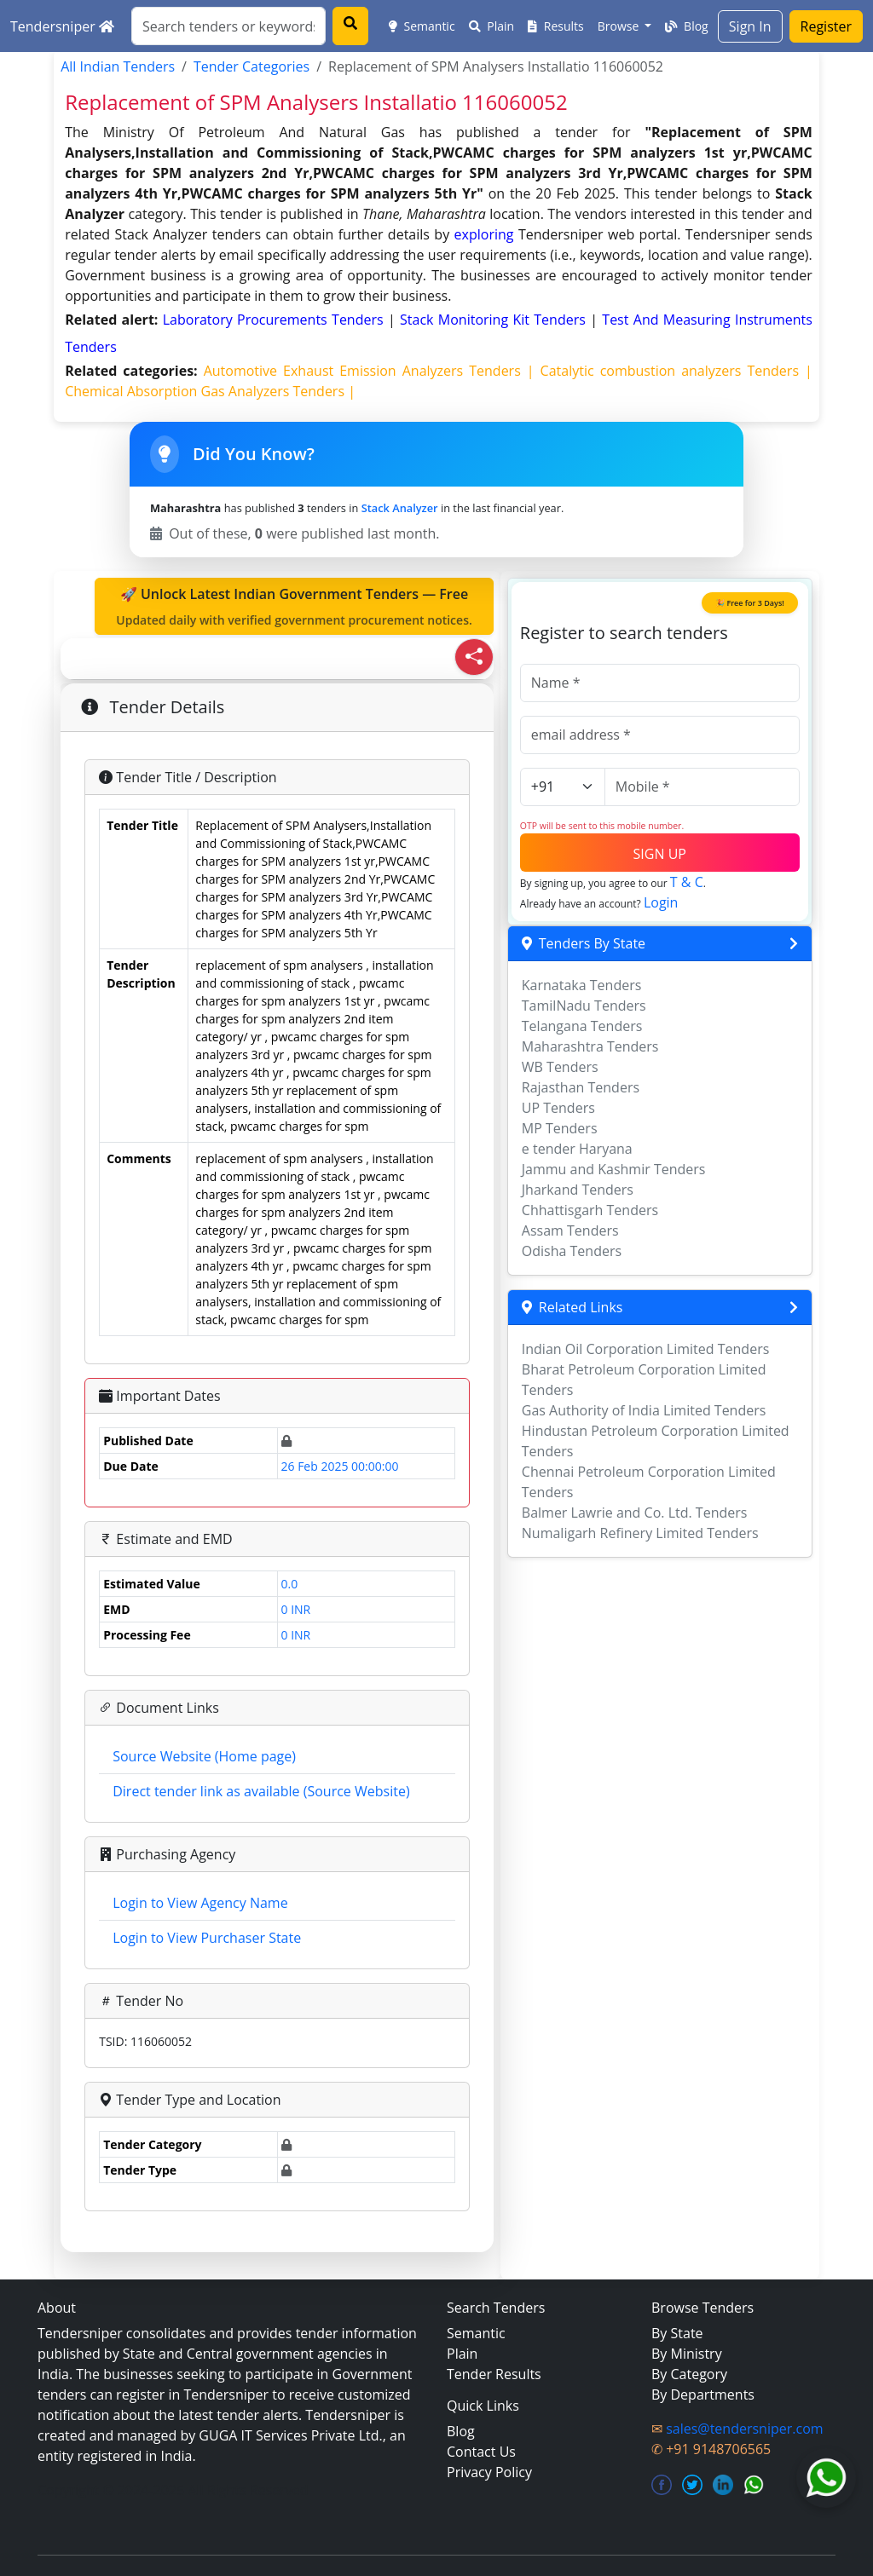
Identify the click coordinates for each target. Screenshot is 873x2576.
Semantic (422, 26)
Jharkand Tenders (577, 1189)
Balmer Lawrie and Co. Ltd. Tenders (635, 1512)
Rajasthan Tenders (580, 1087)
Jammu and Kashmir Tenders (614, 1169)
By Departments (702, 2394)
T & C (686, 882)
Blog (686, 26)
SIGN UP (659, 853)
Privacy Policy (489, 2472)
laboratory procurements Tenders (275, 319)
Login (661, 902)
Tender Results (494, 2374)
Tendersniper (62, 26)
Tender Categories (251, 66)
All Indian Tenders (118, 66)
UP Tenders (558, 1107)
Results (556, 26)
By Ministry (686, 2353)
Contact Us (481, 2451)
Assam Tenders (570, 1230)
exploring (484, 234)
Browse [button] (620, 26)
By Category (689, 2374)
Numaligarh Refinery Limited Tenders (640, 1533)
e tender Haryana (577, 1148)
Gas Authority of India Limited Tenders (644, 1410)
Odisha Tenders (572, 1251)
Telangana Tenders (582, 1026)
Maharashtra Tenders (590, 1046)
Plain (492, 26)
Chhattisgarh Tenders (590, 1210)
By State (677, 2333)
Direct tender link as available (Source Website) (261, 1791)
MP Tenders (560, 1128)
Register (826, 26)
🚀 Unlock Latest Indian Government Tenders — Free (294, 607)
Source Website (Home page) (204, 1756)
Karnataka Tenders (582, 985)
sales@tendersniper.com (744, 2428)
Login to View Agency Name (200, 1902)
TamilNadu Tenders (584, 1005)
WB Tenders (560, 1066)
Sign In (750, 26)
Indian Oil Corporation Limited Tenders (646, 1349)
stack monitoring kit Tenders (495, 319)
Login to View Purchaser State (207, 1937)
